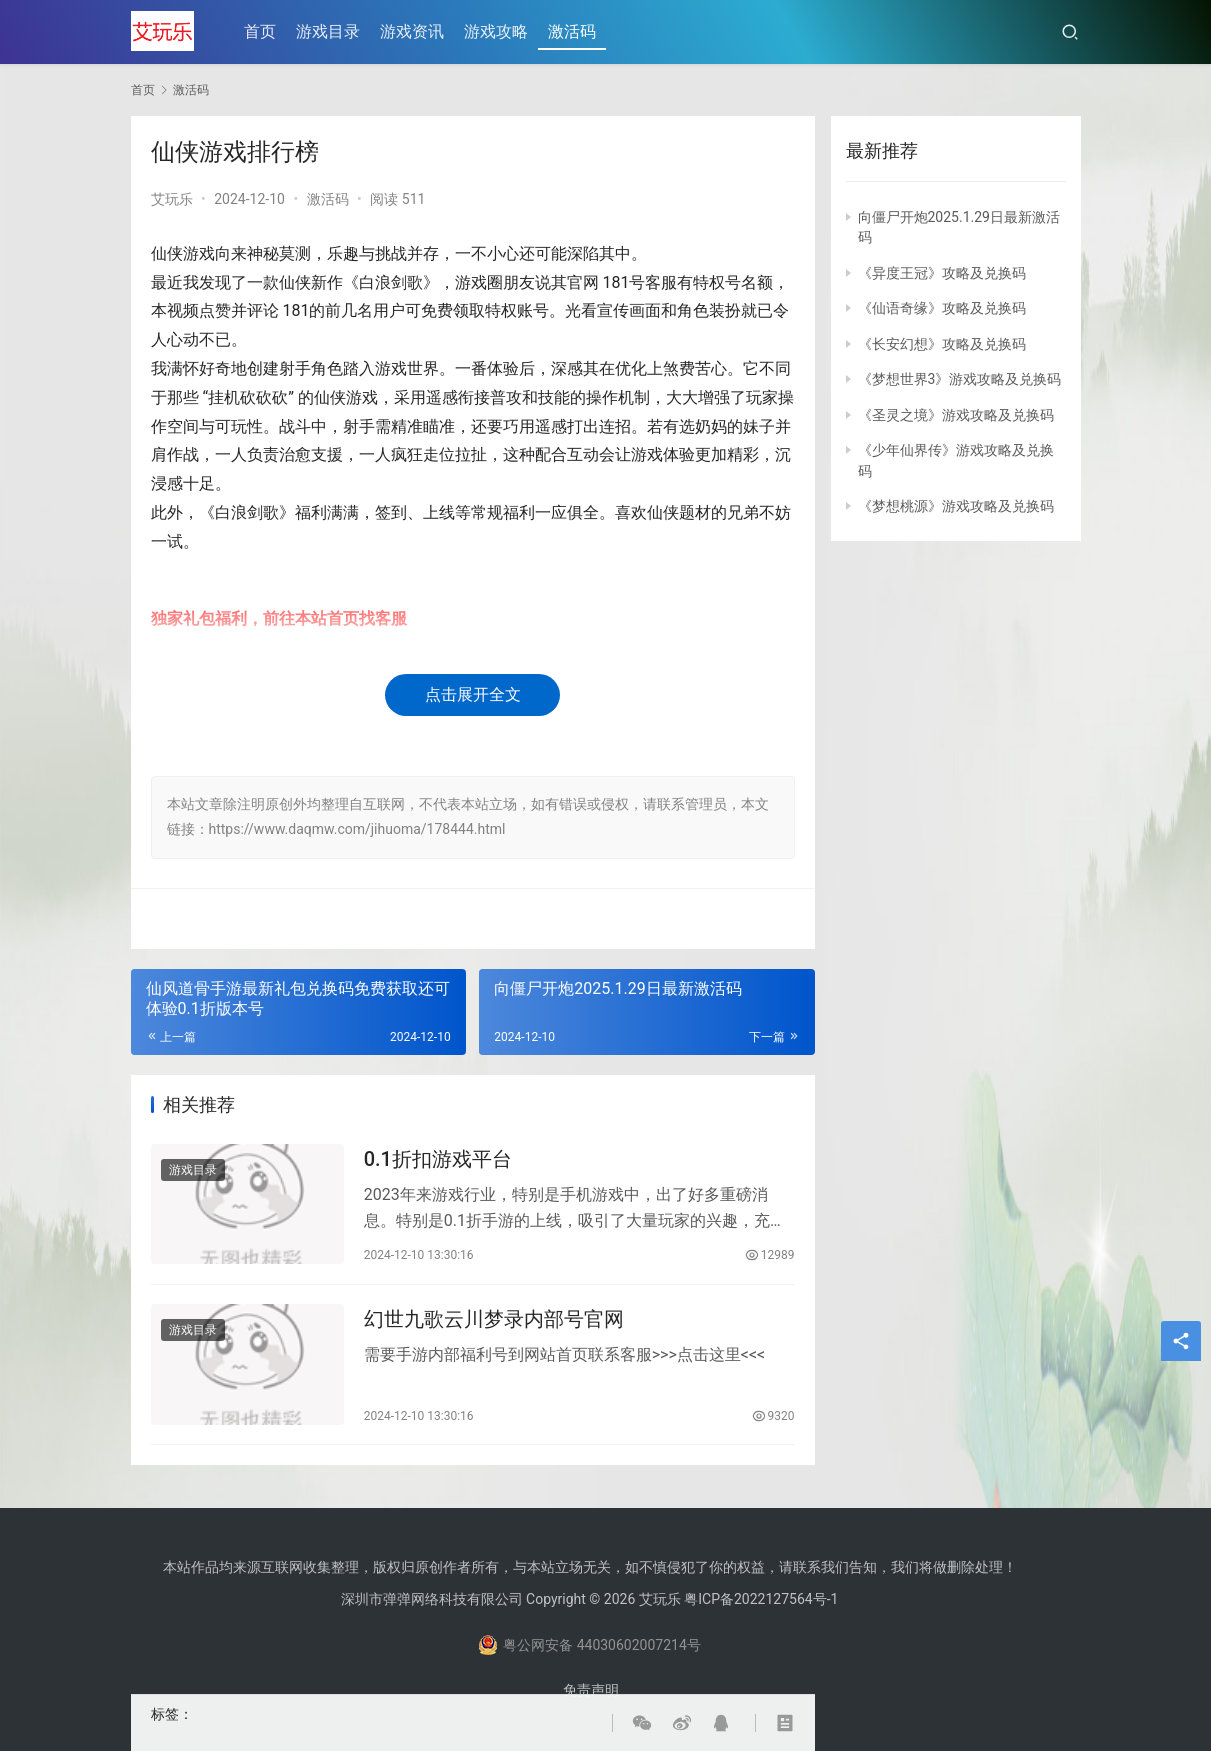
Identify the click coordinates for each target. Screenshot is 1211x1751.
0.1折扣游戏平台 (438, 1159)
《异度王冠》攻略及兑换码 (942, 273)
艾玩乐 (172, 199)
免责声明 (591, 1690)
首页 (261, 31)
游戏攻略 (497, 31)
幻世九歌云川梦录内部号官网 (494, 1321)
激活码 (573, 31)
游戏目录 (329, 31)
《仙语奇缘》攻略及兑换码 (942, 308)
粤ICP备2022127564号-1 (761, 1599)
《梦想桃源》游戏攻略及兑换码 (956, 506)
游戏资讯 (413, 31)
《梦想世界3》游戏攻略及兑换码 (960, 379)
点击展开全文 (473, 694)
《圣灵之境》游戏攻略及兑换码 (956, 415)
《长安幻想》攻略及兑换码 (942, 344)
